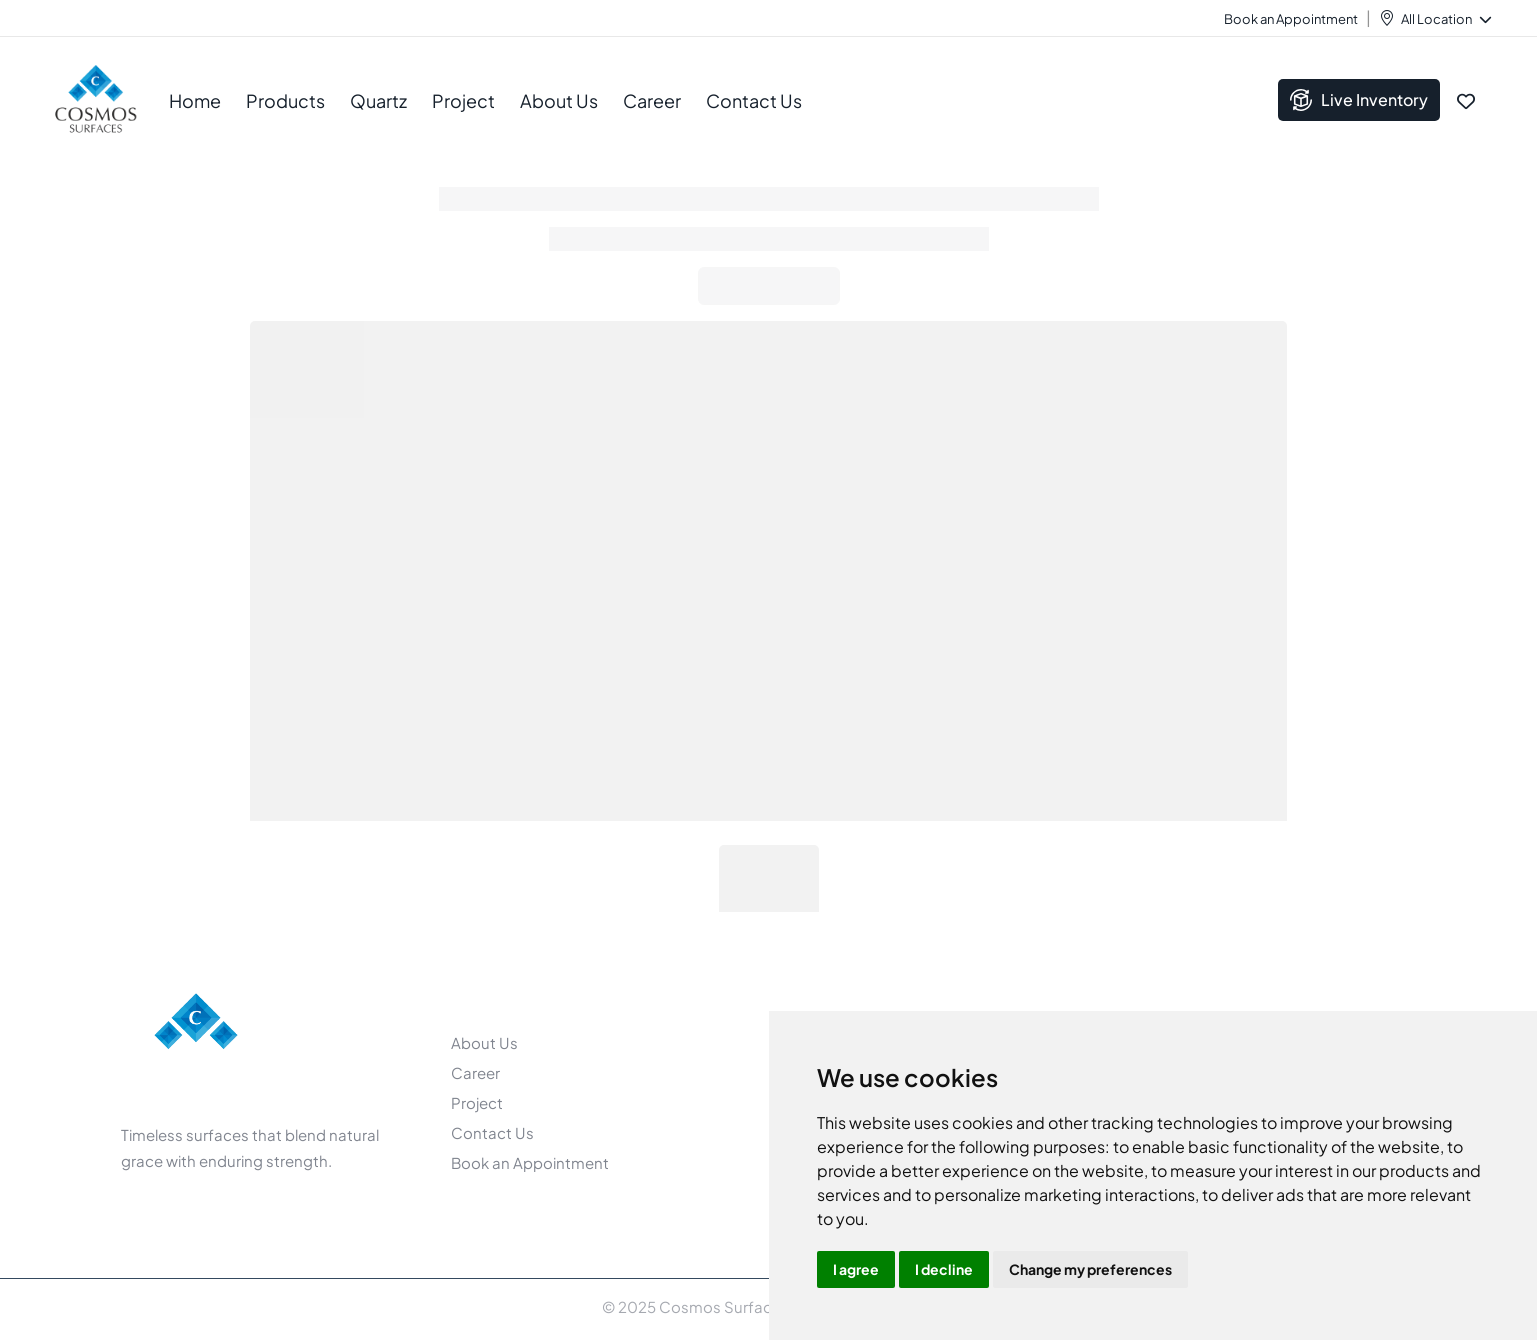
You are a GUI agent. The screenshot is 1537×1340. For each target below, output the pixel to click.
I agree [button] (856, 1269)
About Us (484, 1042)
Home (195, 100)
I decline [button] (944, 1269)
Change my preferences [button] (1090, 1269)
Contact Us (754, 100)
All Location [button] (1445, 19)
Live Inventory (1359, 100)
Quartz (378, 100)
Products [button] (285, 100)
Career (652, 100)
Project (463, 100)
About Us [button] (559, 100)
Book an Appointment (1291, 19)
